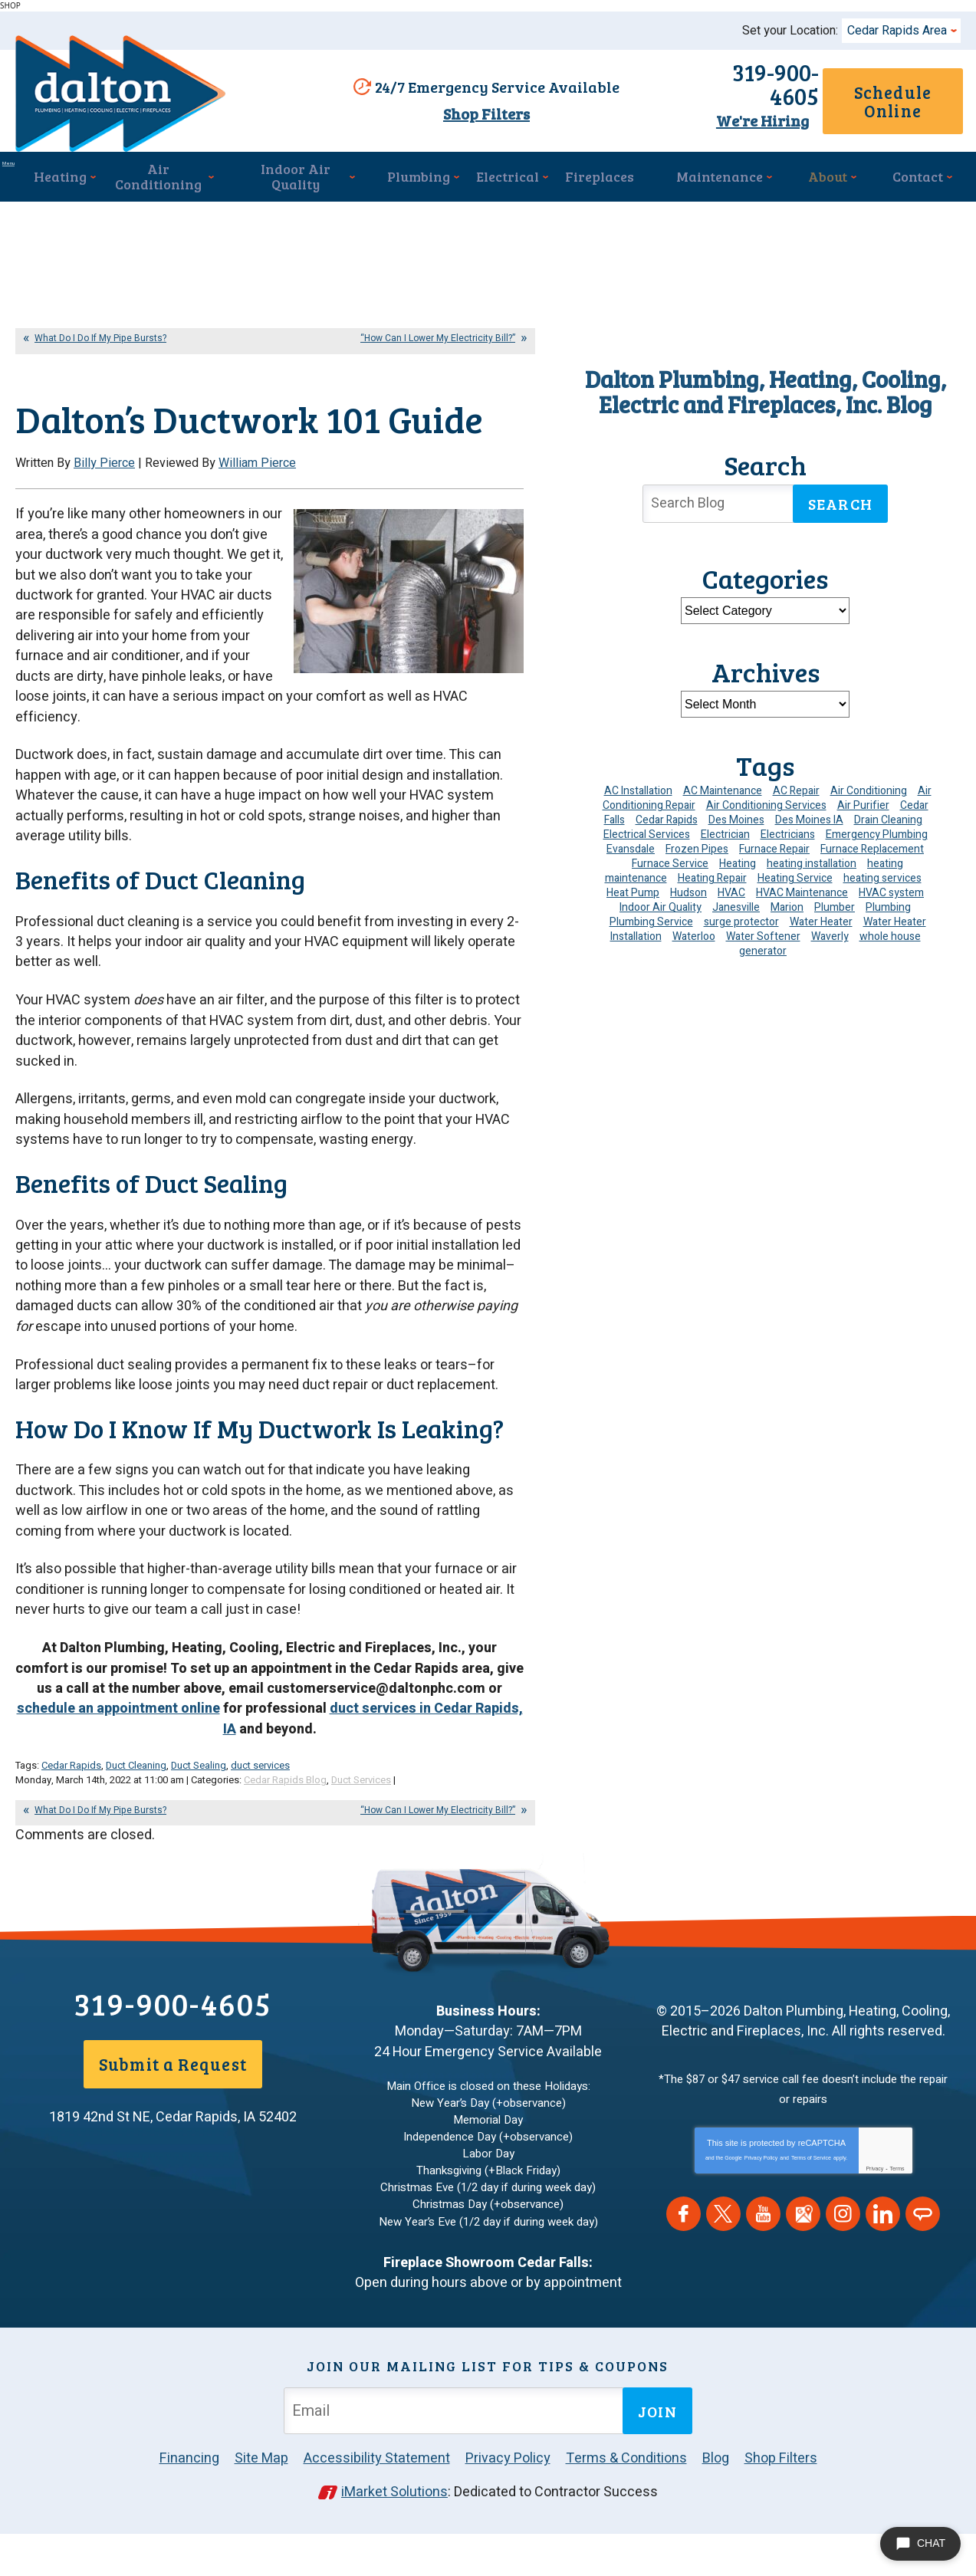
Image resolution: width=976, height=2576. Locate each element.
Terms (897, 2221)
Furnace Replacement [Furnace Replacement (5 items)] (872, 851)
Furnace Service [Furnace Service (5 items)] (670, 865)
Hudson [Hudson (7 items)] (688, 894)
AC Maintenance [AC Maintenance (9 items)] (722, 792)
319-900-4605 (708, 88)
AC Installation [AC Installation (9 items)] (638, 792)
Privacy (874, 2221)
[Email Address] (456, 2454)
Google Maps (803, 2266)
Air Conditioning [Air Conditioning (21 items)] (868, 792)
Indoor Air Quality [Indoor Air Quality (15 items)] (660, 909)
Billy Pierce (104, 522)
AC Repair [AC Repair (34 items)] (796, 792)
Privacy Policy (761, 2210)
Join (657, 2455)
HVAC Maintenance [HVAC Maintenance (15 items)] (802, 894)
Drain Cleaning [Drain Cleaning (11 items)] (888, 821)
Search (840, 505)
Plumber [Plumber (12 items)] (834, 909)
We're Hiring (708, 112)
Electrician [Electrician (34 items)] (725, 836)
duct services (260, 1822)
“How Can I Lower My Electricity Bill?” (437, 340)
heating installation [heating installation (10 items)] (811, 865)
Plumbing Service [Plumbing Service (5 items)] (651, 923)
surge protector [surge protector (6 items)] (741, 923)
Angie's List (922, 2266)
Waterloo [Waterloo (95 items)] (693, 938)
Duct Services (361, 1836)
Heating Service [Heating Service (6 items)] (795, 880)
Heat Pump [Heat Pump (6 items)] (632, 894)
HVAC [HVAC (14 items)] (731, 894)
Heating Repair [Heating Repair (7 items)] (712, 880)
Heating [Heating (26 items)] (737, 865)
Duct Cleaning (136, 1822)
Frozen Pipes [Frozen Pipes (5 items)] (696, 851)
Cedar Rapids (71, 1822)
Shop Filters (479, 115)
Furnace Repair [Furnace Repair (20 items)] (774, 851)
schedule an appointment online (118, 1769)
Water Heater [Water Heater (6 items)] (821, 923)
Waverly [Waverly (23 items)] (830, 938)
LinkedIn (883, 2266)
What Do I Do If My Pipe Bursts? (100, 340)
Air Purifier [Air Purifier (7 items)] (863, 807)
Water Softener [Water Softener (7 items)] (763, 938)
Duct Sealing (198, 1822)
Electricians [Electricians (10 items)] (788, 836)
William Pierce (257, 522)
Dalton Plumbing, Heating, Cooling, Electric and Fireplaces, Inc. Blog (765, 393)
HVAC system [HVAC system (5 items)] (891, 894)
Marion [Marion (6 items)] (787, 909)
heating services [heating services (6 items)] (882, 880)
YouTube (763, 2266)
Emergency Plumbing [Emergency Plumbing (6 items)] (877, 836)
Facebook (683, 2266)
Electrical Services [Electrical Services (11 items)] (646, 836)
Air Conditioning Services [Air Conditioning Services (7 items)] (766, 807)
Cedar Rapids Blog (285, 1836)
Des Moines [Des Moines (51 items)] (736, 821)
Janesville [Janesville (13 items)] (736, 909)
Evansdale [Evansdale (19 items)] (630, 851)
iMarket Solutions (394, 2535)
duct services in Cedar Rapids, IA (373, 1779)
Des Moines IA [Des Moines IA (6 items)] (809, 821)
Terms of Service (811, 2210)
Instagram (843, 2266)
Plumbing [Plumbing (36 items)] (888, 909)
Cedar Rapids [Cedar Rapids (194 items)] (667, 821)
